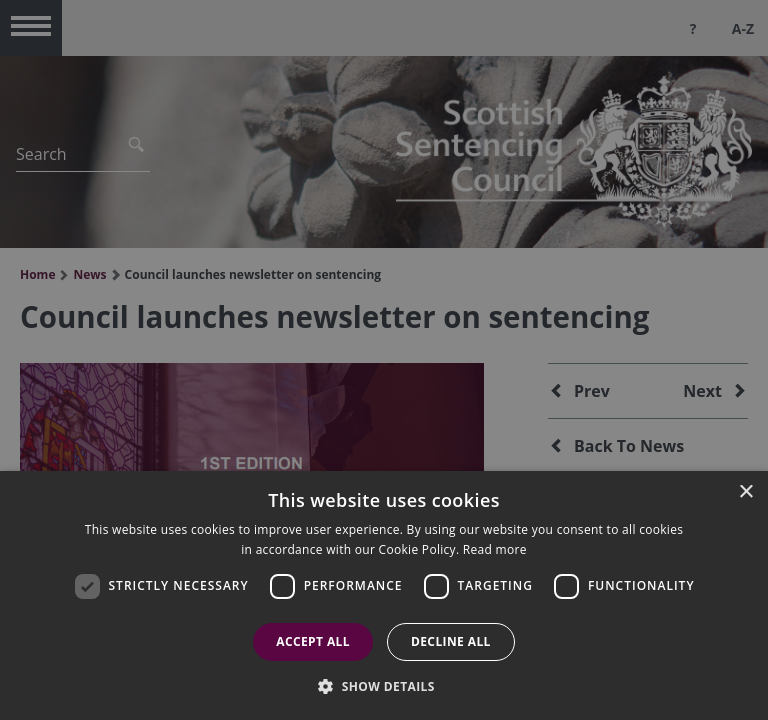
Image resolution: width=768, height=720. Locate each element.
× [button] (745, 492)
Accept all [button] (313, 641)
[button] (384, 686)
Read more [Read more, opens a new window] (495, 549)
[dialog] (384, 595)
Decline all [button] (451, 641)
